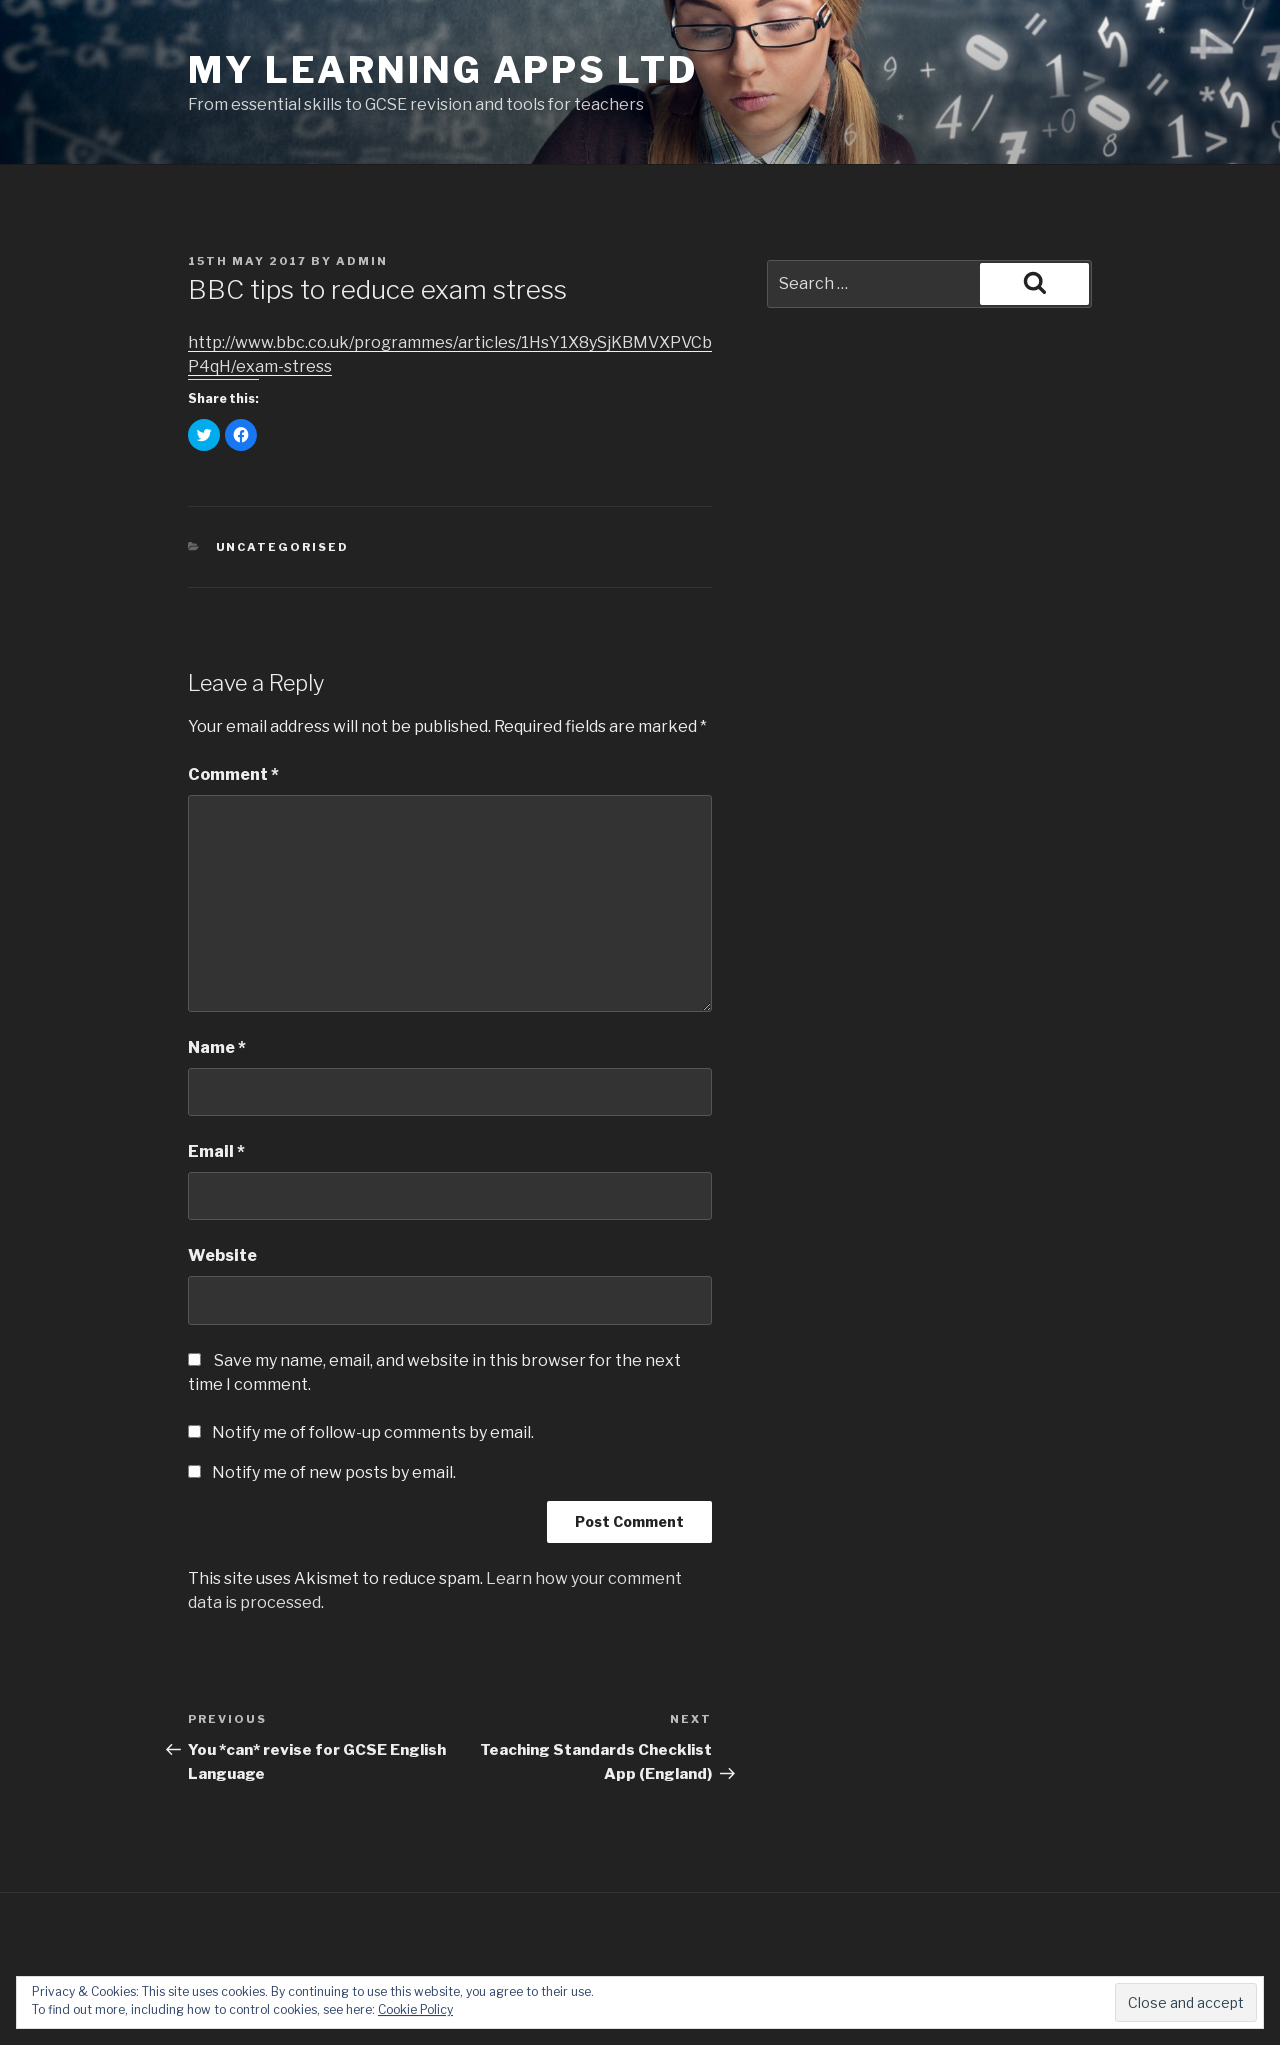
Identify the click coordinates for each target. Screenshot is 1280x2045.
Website (222, 1255)
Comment (233, 774)
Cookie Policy (415, 2009)
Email (216, 1151)
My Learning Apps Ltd (443, 70)
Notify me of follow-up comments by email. (373, 1432)
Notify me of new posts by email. (334, 1472)
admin (362, 261)
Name (217, 1047)
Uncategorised (283, 547)
